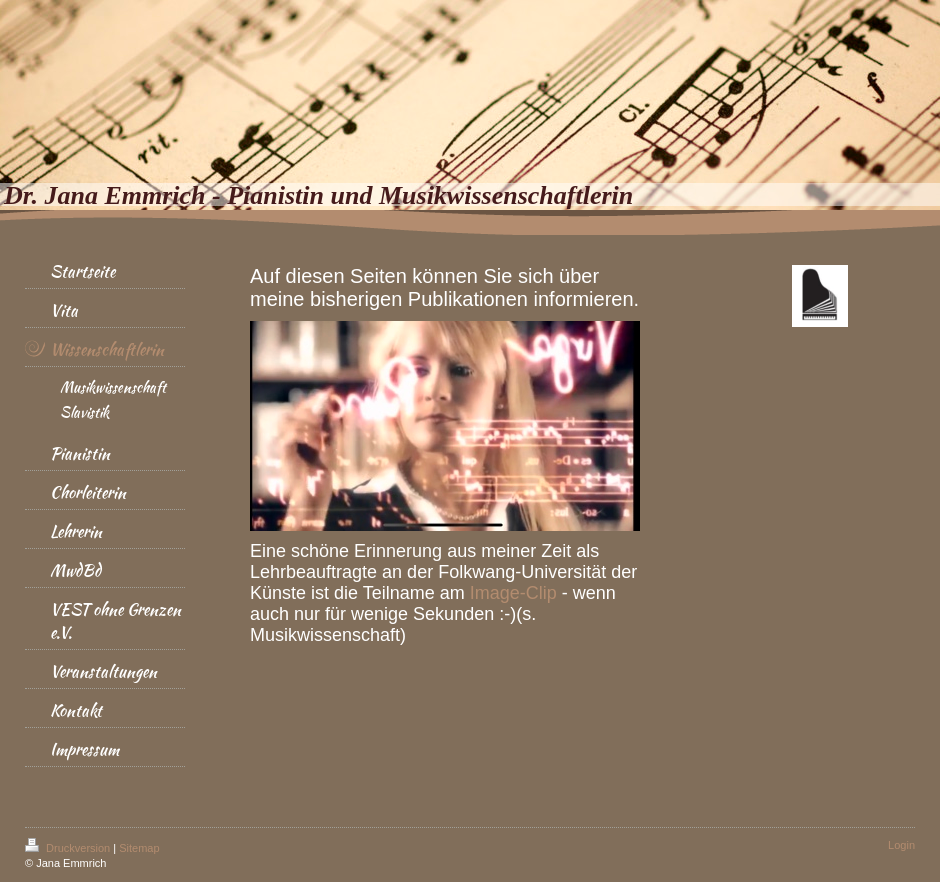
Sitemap (139, 848)
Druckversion (69, 848)
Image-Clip (513, 593)
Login (901, 845)
